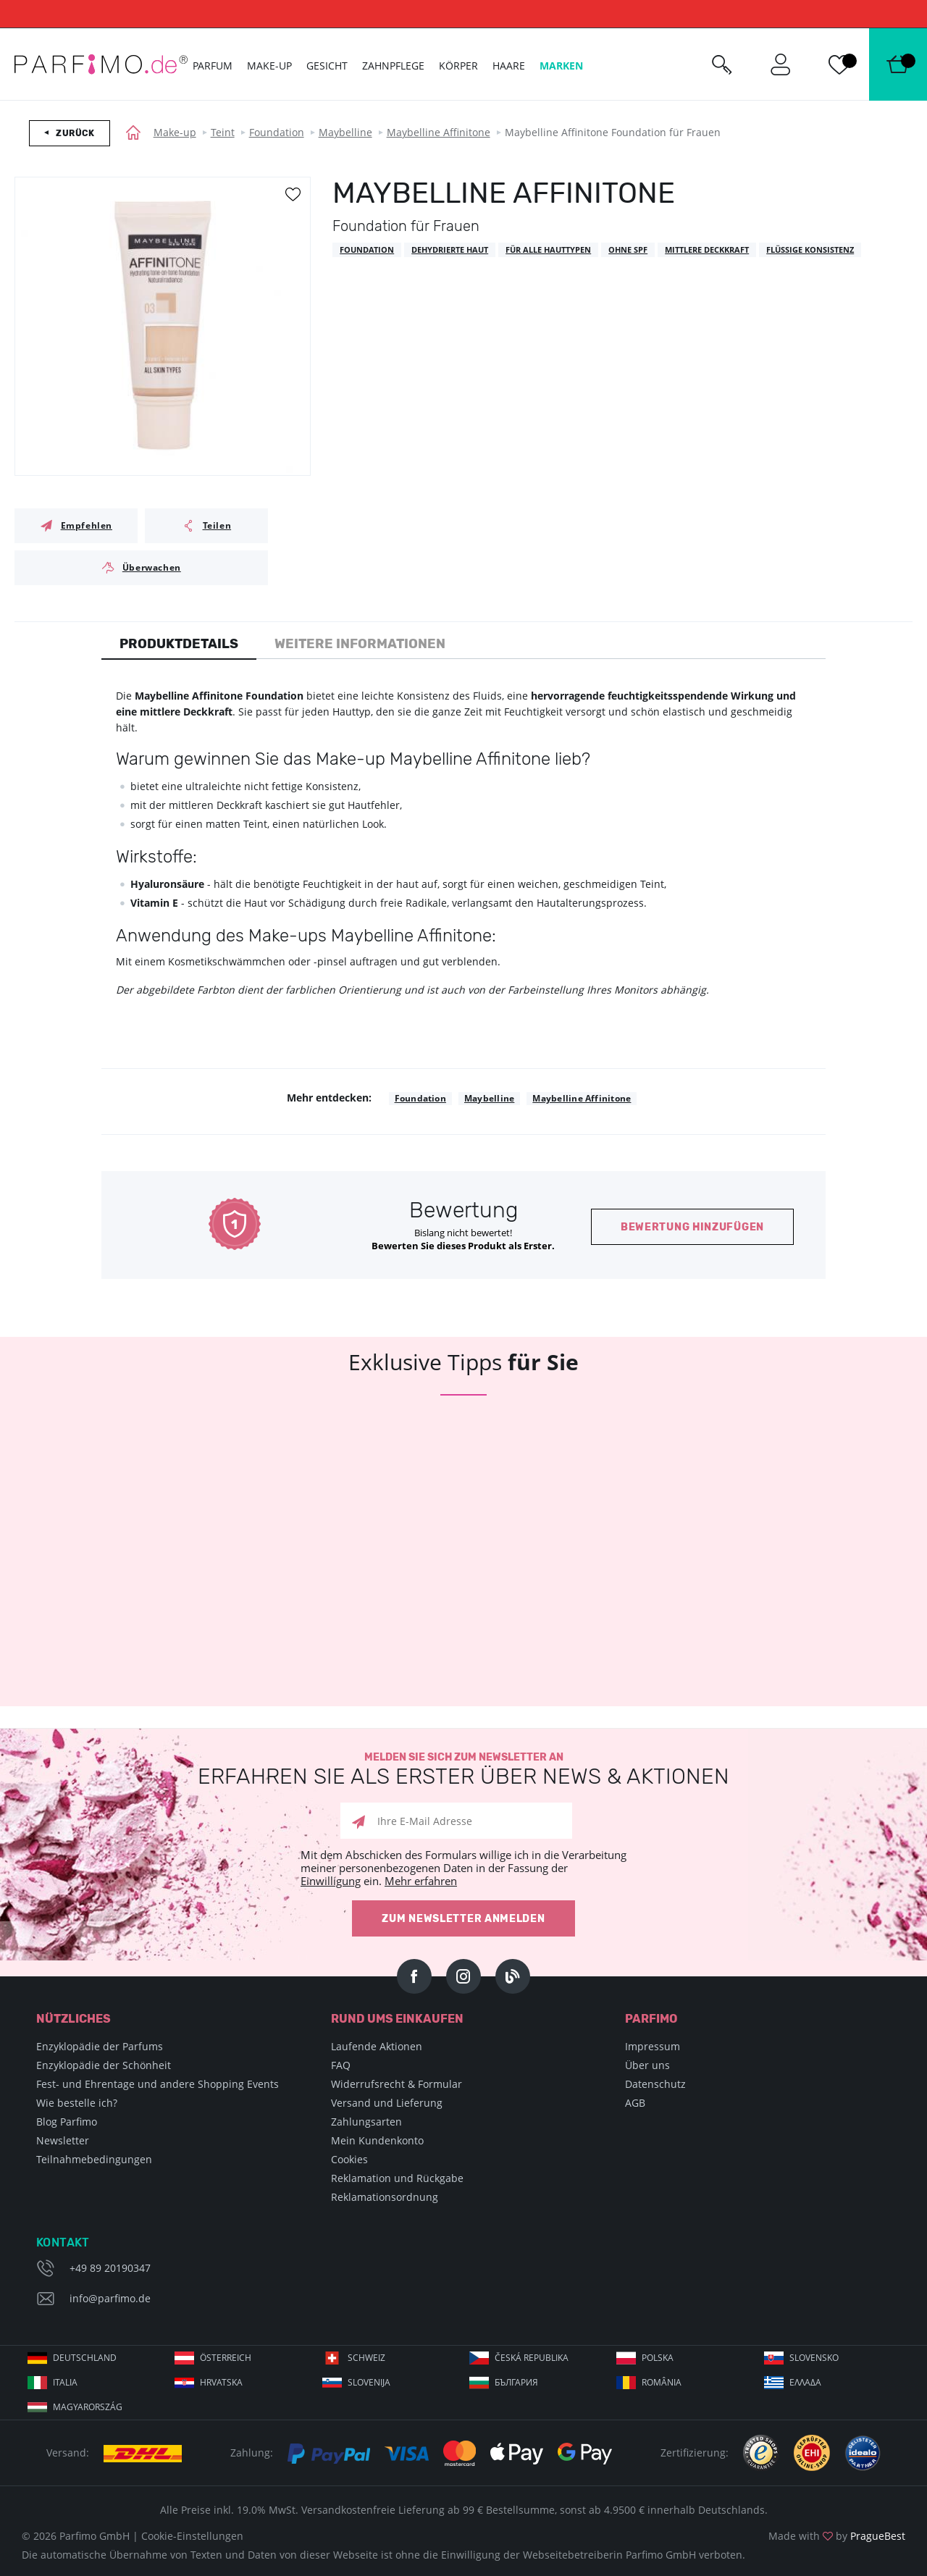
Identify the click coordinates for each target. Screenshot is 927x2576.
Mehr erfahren (421, 1881)
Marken (561, 65)
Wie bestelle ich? (76, 2103)
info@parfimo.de (110, 2298)
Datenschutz (655, 2084)
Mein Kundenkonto (377, 2140)
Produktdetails (178, 644)
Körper (458, 65)
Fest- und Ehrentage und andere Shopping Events (157, 2084)
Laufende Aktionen (376, 2046)
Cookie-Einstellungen (192, 2536)
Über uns (647, 2065)
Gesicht (327, 65)
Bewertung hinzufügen (692, 1227)
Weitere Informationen (359, 644)
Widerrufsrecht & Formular (396, 2084)
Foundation (276, 132)
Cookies (349, 2159)
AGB (635, 2103)
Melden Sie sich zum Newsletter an (463, 1769)
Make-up (175, 132)
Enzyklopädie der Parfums (99, 2046)
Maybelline (345, 132)
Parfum (212, 65)
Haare (508, 65)
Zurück (75, 133)
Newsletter (62, 2140)
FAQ (341, 2065)
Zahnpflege (393, 65)
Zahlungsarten (366, 2121)
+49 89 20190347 (110, 2268)
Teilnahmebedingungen (94, 2159)
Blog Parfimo (66, 2121)
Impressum (652, 2046)
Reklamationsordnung (384, 2197)
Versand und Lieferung (386, 2103)
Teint (223, 132)
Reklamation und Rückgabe (397, 2178)
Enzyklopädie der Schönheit (103, 2065)
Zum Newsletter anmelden (463, 1919)
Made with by (836, 2536)
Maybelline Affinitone (438, 132)
